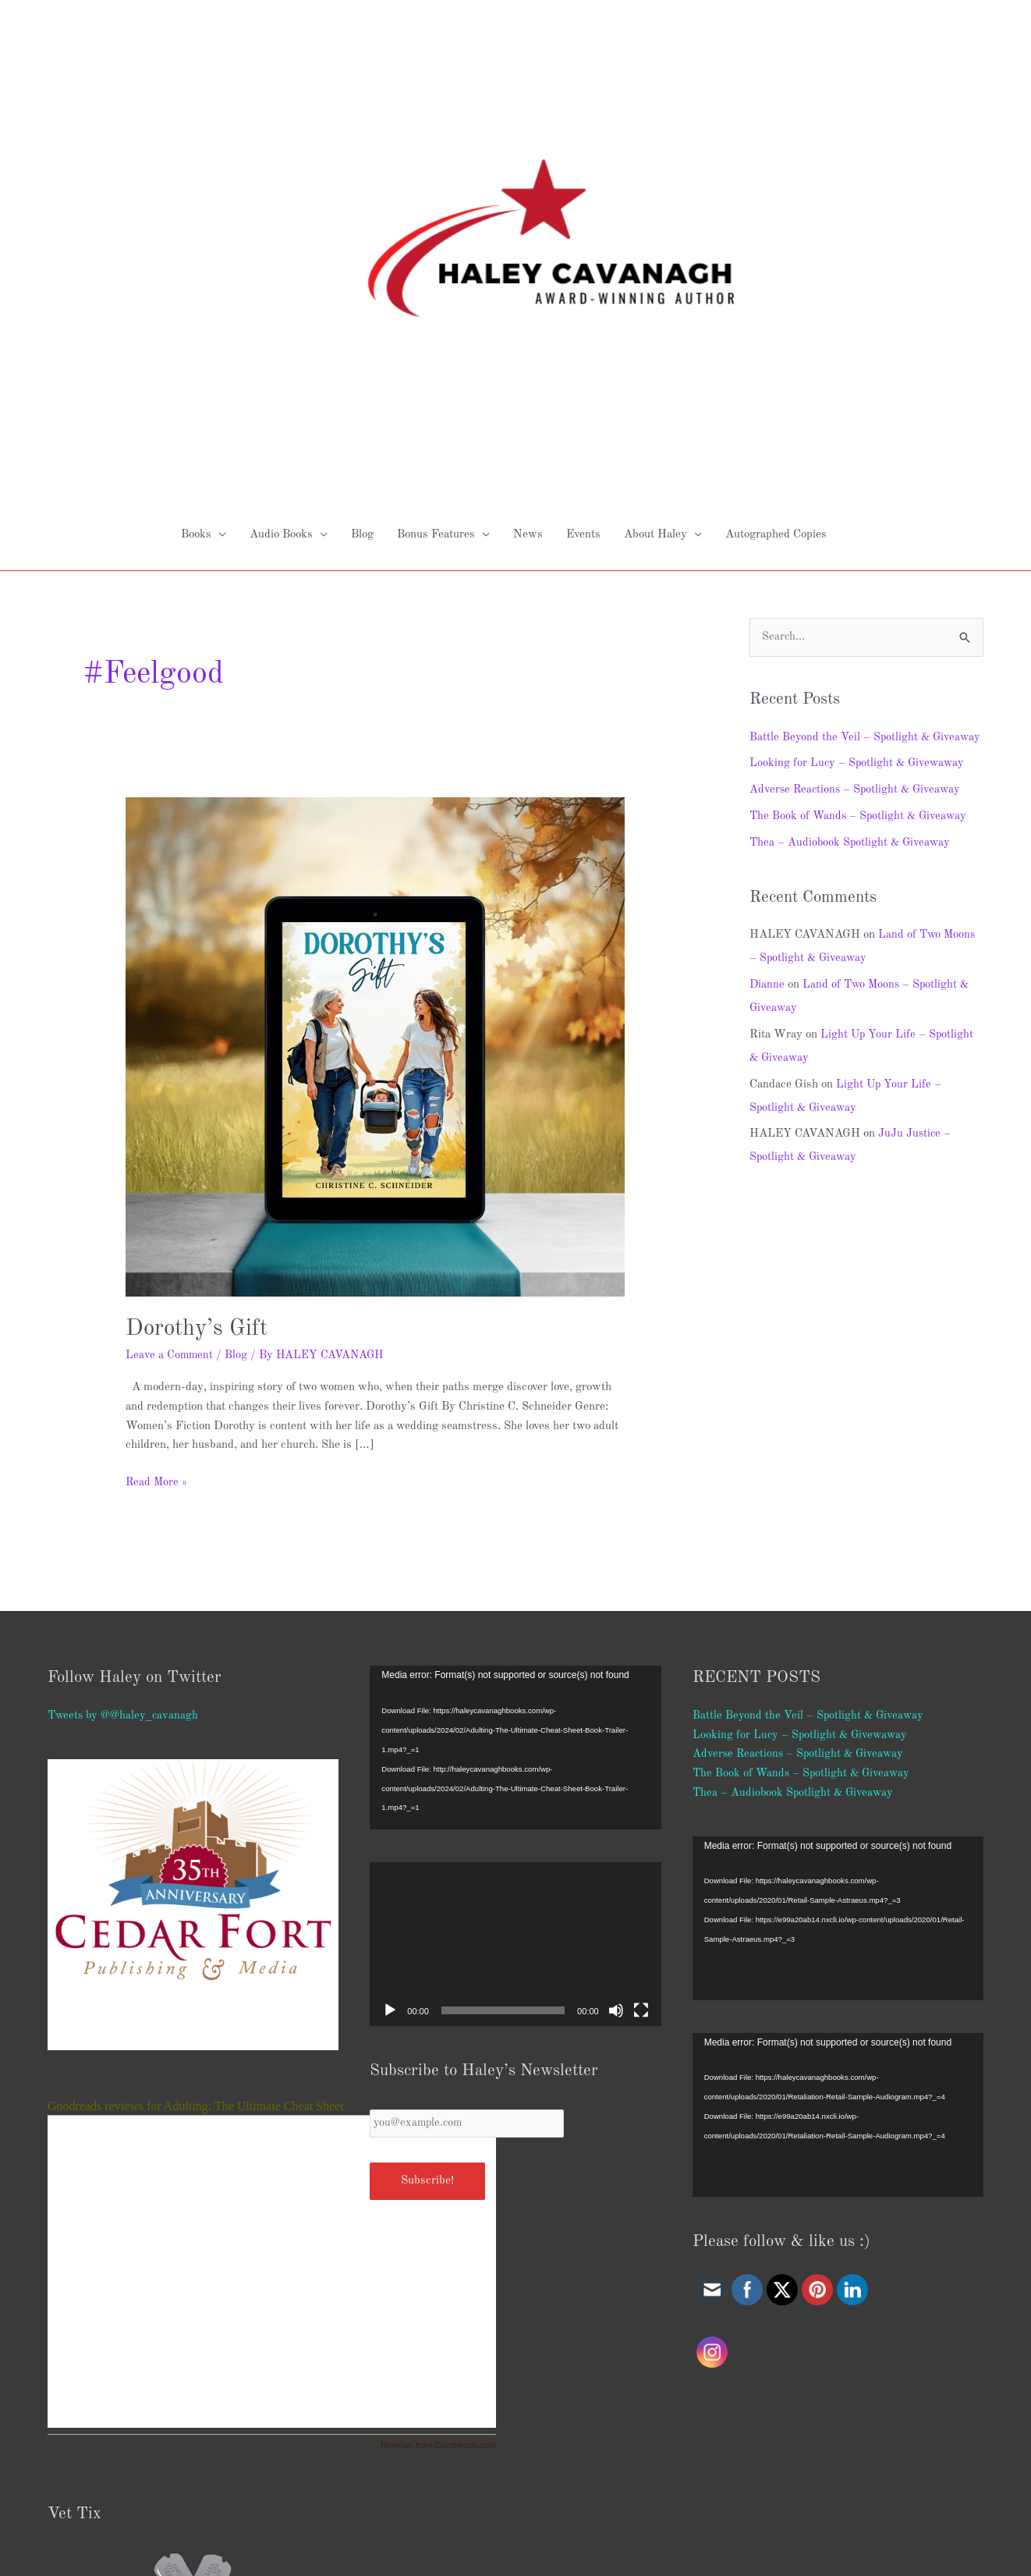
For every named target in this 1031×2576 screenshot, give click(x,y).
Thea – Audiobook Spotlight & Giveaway (852, 567)
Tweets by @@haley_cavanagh (125, 1416)
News (528, 235)
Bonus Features (436, 235)
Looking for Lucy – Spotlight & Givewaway (859, 488)
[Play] (390, 1711)
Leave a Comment (170, 1056)
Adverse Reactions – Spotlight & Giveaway (857, 514)
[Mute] (616, 1711)
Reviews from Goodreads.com (438, 2144)
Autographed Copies (776, 235)
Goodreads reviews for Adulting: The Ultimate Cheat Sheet (196, 1805)
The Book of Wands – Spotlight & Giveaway (860, 541)
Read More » (157, 1181)
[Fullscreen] (641, 1711)
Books (196, 235)
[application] (515, 1448)
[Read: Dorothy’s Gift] (375, 747)
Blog (362, 235)
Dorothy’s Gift (199, 1029)
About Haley (655, 235)
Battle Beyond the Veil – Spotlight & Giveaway (810, 1416)
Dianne (767, 709)
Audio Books (281, 235)
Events (583, 235)
